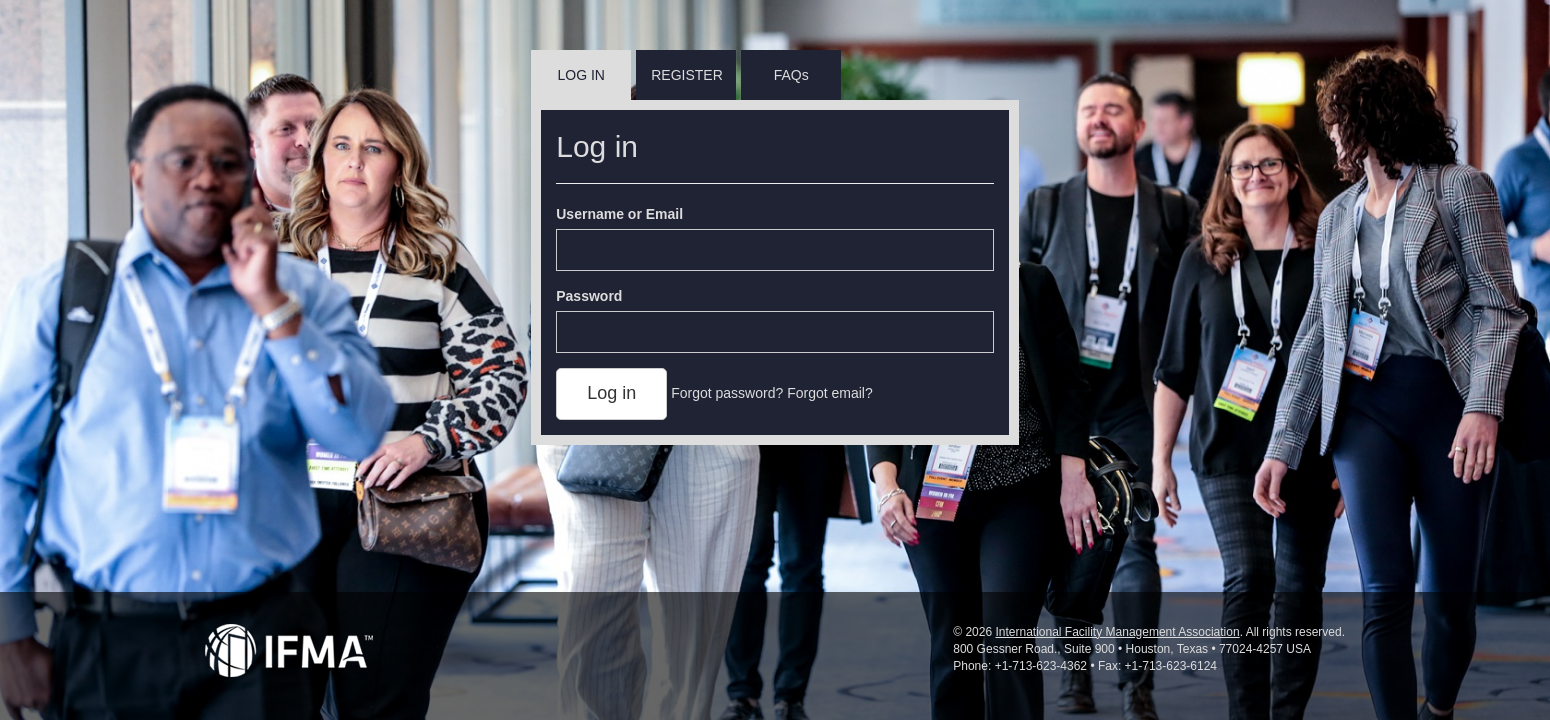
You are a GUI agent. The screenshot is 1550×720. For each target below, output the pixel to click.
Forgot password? (727, 393)
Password (589, 296)
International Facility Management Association (1117, 632)
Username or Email (619, 214)
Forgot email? (830, 393)
